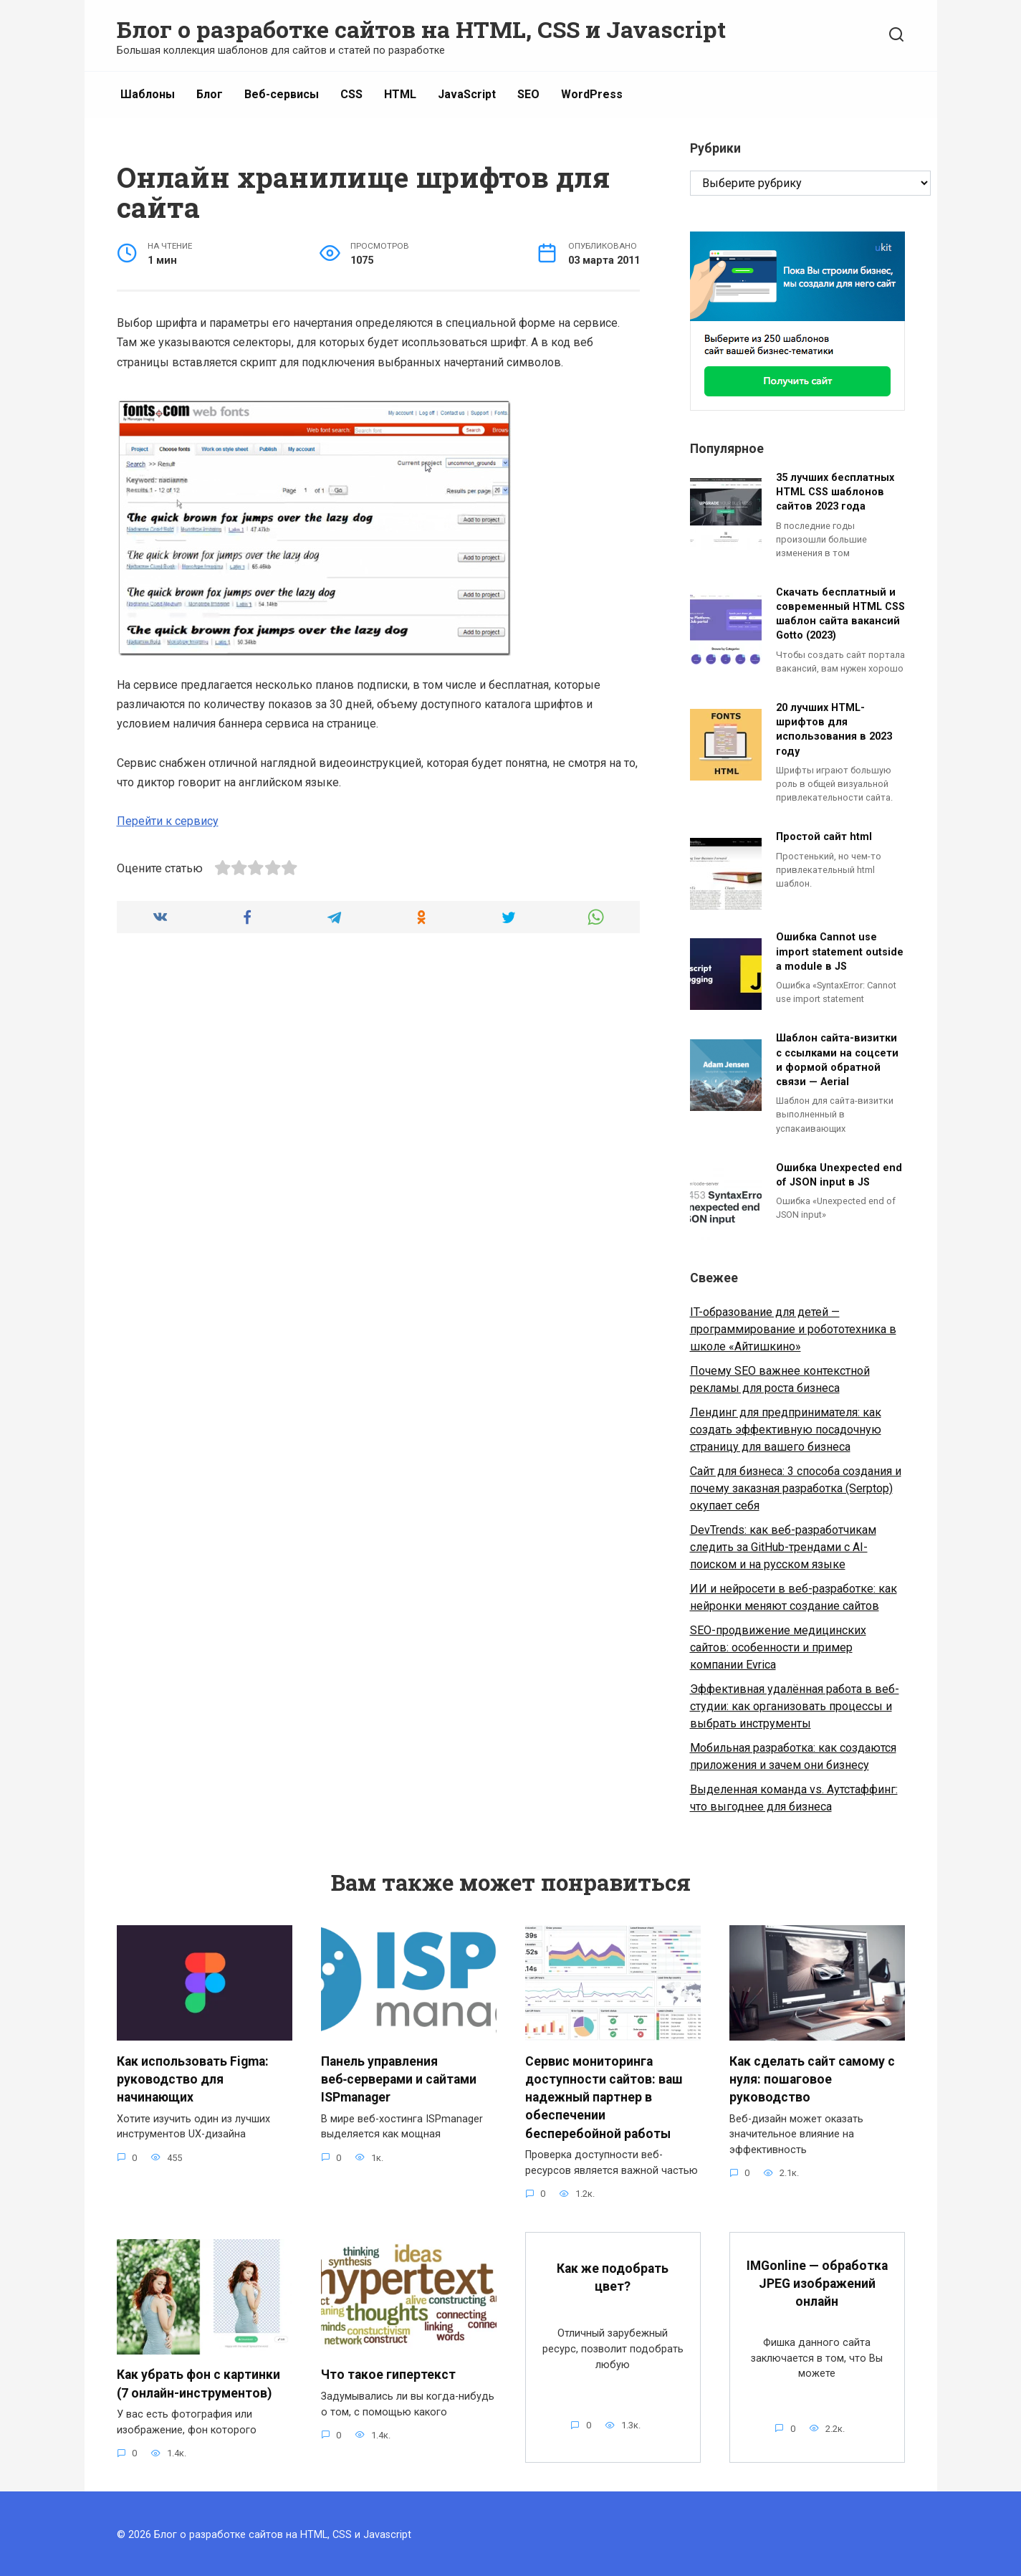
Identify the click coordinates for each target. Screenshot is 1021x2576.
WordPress (592, 94)
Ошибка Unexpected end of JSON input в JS (839, 1175)
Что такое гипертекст (388, 2372)
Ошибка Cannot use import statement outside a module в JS (839, 952)
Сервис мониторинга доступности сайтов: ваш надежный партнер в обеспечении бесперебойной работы (604, 2096)
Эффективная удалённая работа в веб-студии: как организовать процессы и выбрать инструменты (794, 1706)
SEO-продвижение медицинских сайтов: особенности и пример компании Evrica (778, 1647)
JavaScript (467, 94)
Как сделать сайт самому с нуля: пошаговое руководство (812, 2078)
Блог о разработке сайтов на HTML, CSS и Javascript (421, 29)
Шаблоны (147, 94)
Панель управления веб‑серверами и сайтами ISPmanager (399, 2078)
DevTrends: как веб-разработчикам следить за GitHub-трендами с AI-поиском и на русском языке (783, 1547)
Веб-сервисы (281, 94)
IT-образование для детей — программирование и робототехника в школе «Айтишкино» (793, 1329)
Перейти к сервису (168, 821)
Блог (209, 94)
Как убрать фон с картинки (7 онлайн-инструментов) (198, 2381)
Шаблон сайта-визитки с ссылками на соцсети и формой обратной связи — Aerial (837, 1060)
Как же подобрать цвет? (612, 2275)
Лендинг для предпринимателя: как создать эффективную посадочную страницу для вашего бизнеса (785, 1430)
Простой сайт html (824, 837)
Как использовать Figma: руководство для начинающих (193, 2078)
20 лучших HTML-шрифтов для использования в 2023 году (834, 730)
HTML (400, 94)
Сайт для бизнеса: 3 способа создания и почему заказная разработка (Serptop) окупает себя (795, 1488)
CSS (351, 94)
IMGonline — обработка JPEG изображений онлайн (817, 2281)
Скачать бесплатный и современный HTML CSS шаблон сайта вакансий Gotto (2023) (840, 613)
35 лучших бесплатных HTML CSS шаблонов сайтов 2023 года (835, 492)
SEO (528, 94)
